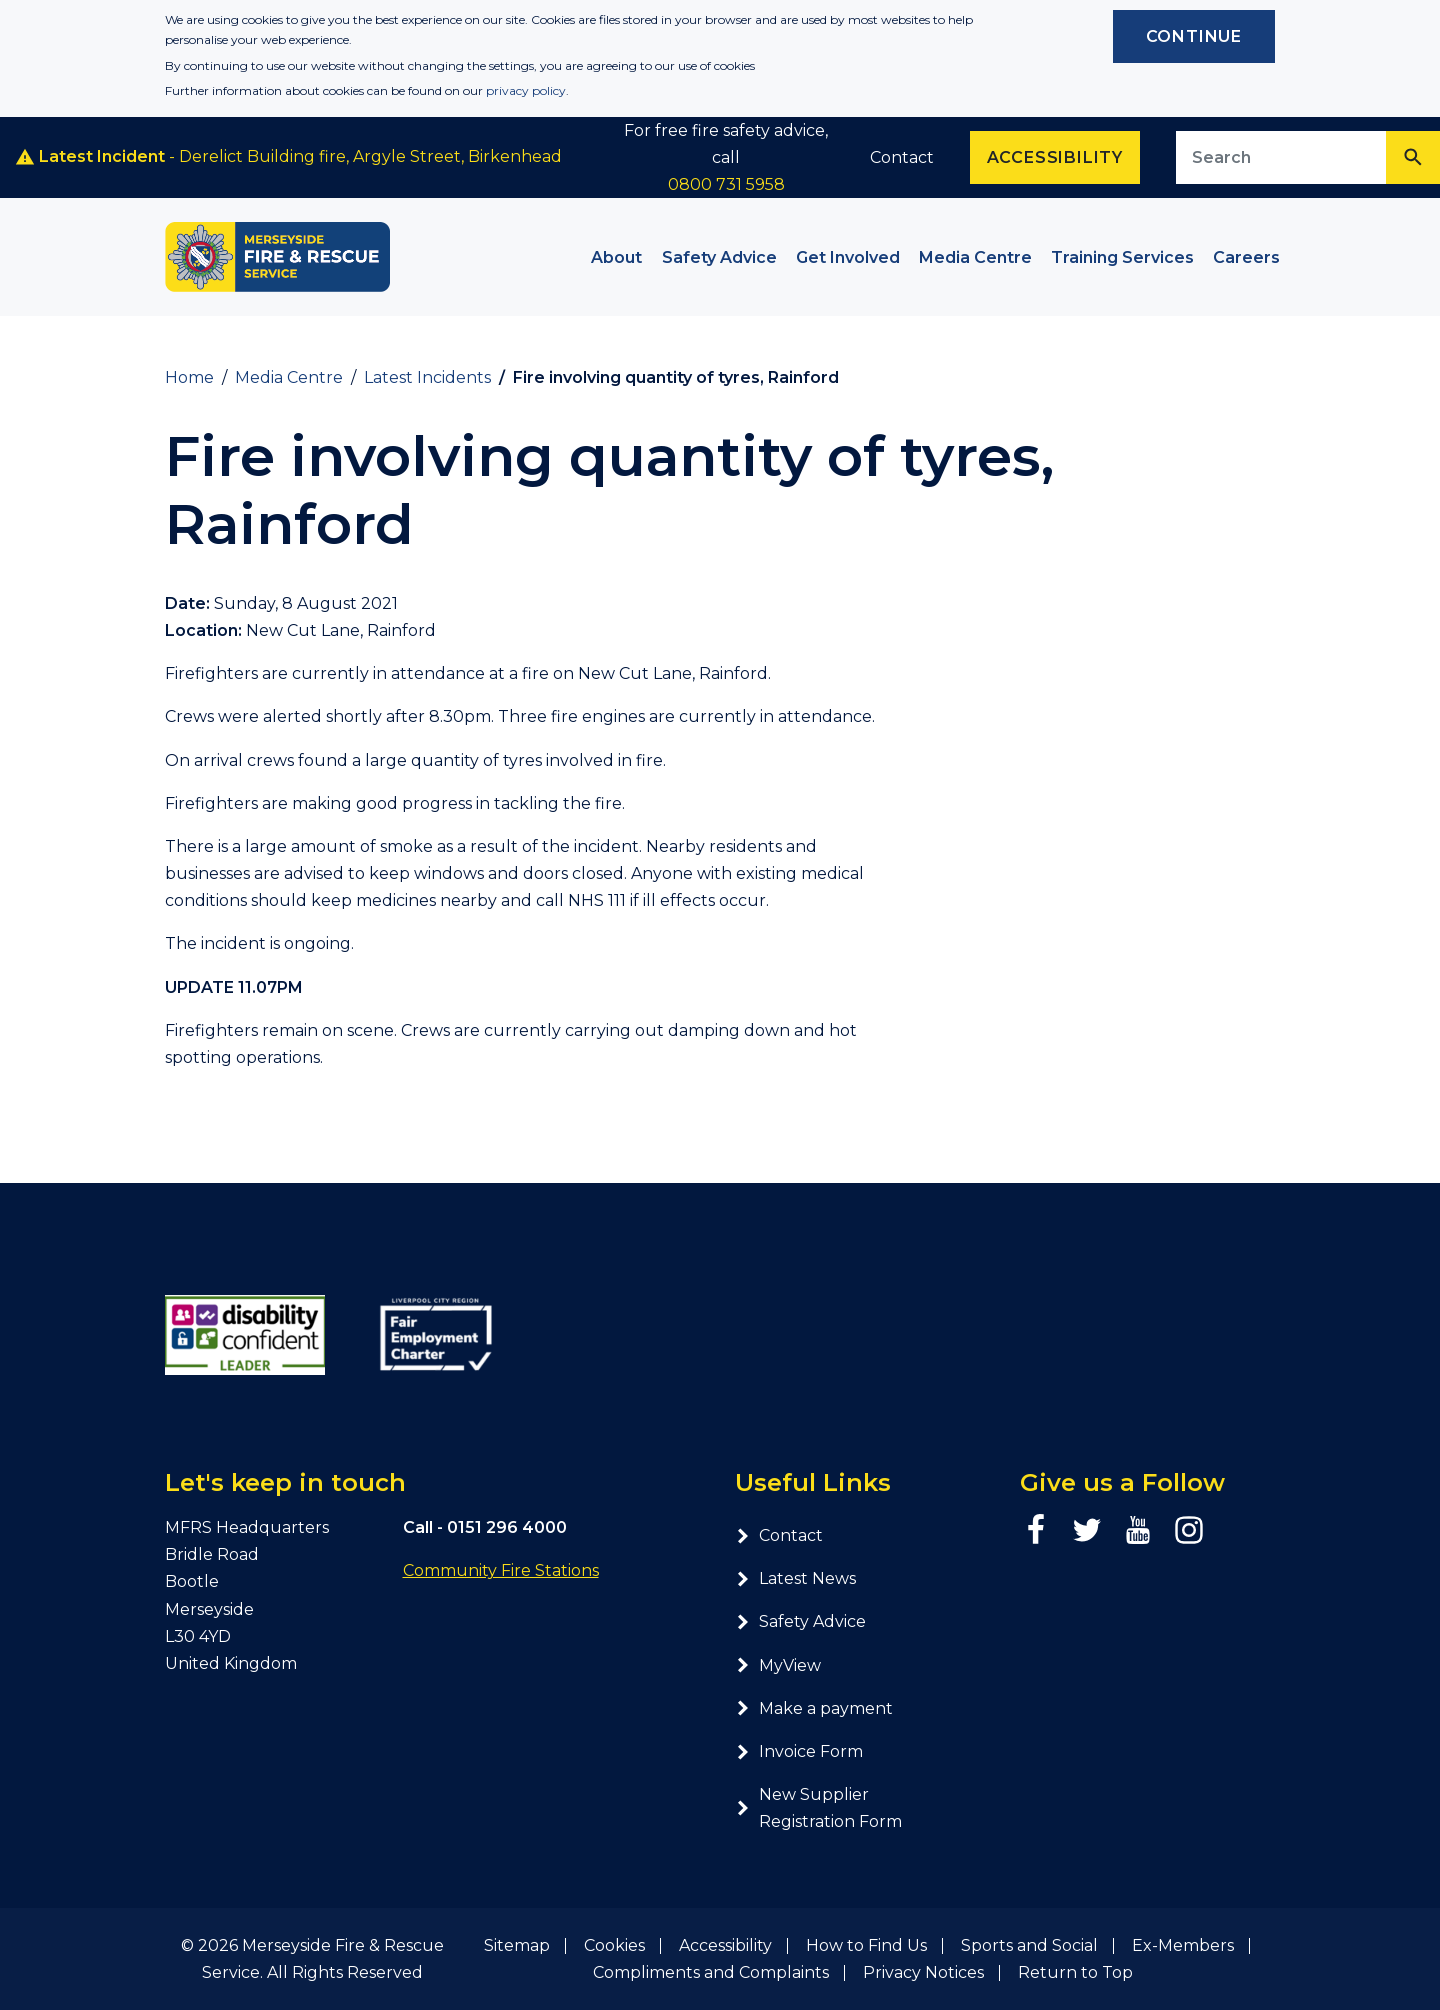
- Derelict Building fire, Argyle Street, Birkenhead (288, 157)
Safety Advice (800, 1621)
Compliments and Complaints (711, 1972)
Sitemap (517, 1945)
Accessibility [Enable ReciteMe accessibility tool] (1055, 157)
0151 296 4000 (507, 1527)
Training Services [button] (1122, 257)
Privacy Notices (923, 1972)
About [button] (616, 257)
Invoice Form (799, 1751)
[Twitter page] (1087, 1530)
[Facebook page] (1036, 1530)
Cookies (614, 1945)
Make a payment (814, 1708)
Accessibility (725, 1945)
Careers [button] (1246, 257)
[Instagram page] (1189, 1530)
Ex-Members (1183, 1945)
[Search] (1413, 157)
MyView (778, 1665)
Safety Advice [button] (719, 257)
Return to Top (1075, 1972)
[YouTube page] (1138, 1530)
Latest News (795, 1578)
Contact (902, 157)
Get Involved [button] (848, 257)
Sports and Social (1029, 1945)
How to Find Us (866, 1945)
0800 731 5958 (726, 184)
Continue (1194, 36)
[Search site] (1281, 157)
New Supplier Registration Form (818, 1808)
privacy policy (526, 90)
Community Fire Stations (501, 1570)
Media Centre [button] (975, 257)
